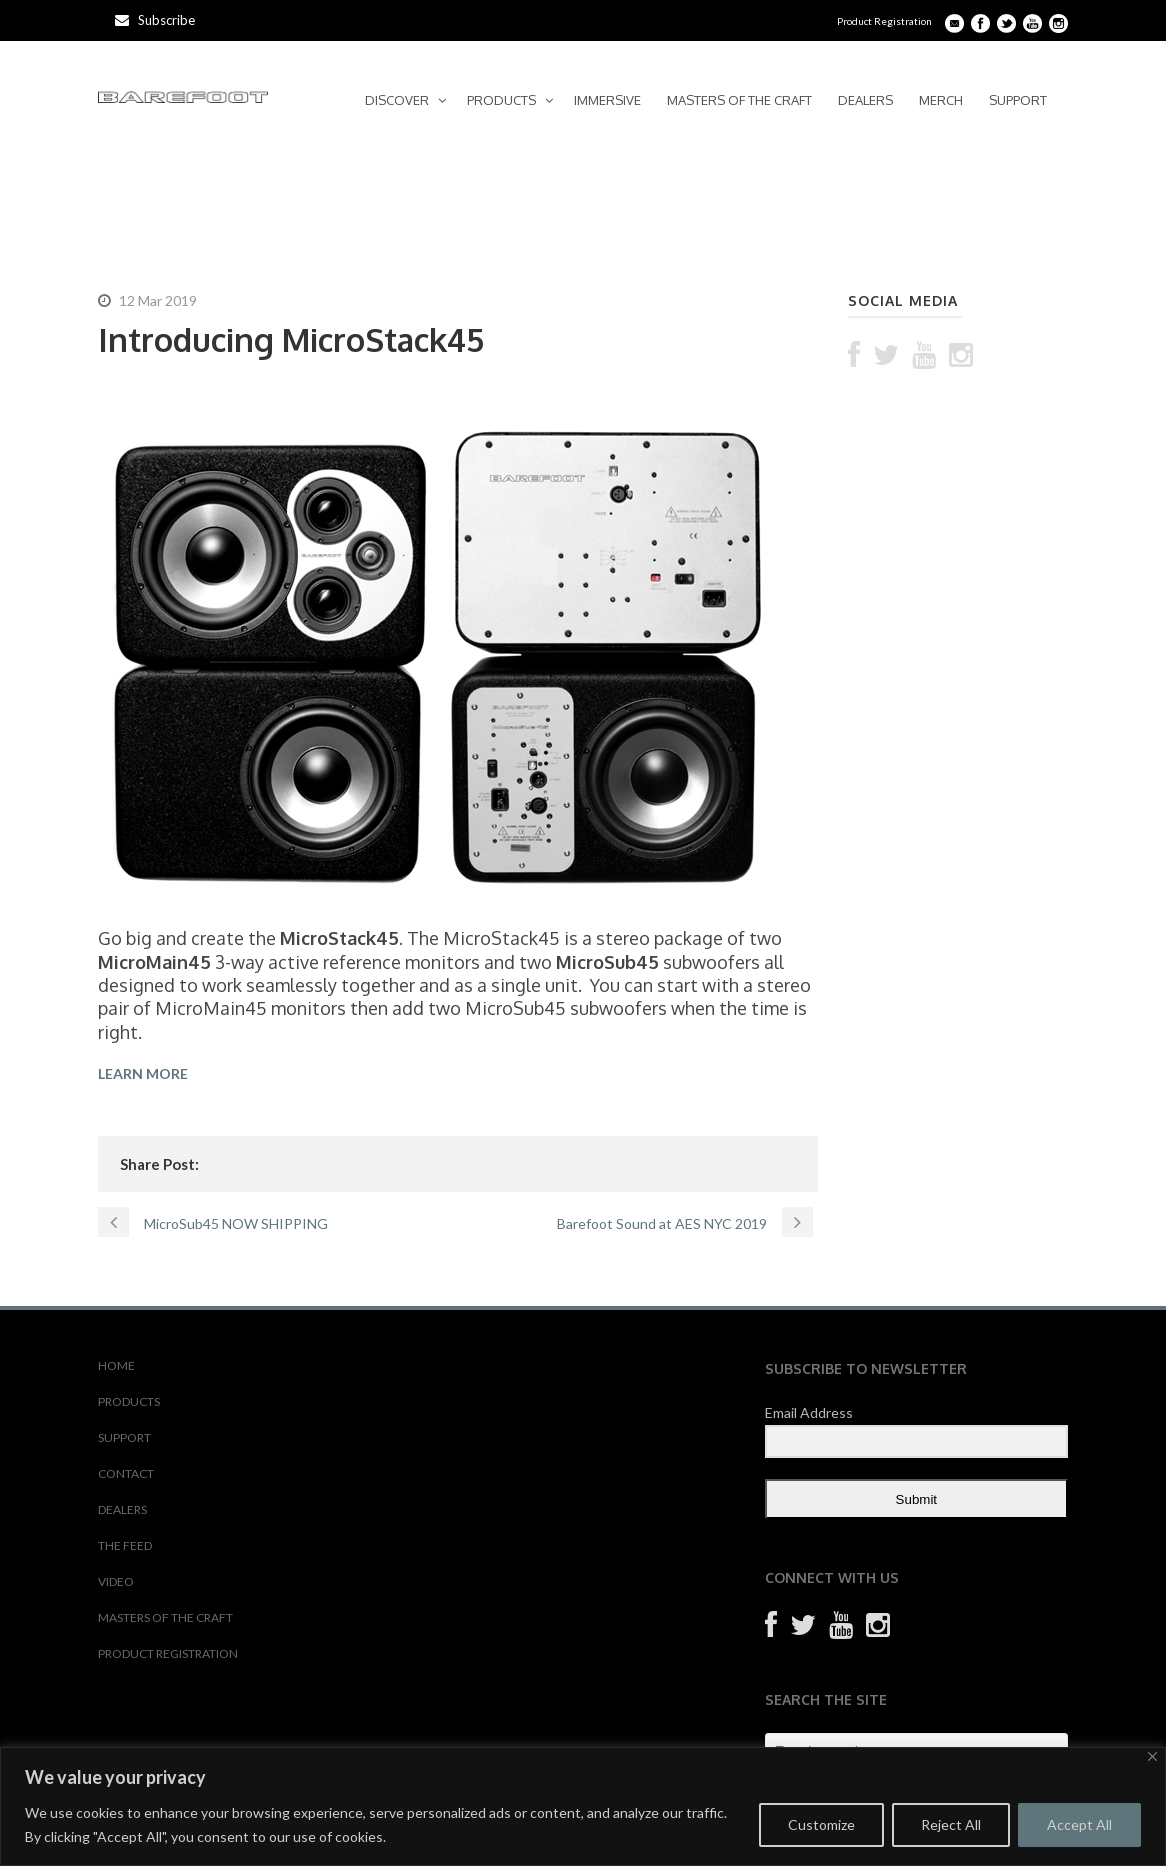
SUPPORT (1018, 100)
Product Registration (884, 21)
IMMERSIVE (607, 100)
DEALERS (865, 100)
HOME (116, 1365)
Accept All (1079, 1824)
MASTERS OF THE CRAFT (739, 100)
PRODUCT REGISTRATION (168, 1653)
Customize (821, 1824)
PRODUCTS (501, 100)
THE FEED (125, 1545)
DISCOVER (397, 100)
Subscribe (155, 20)
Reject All (951, 1824)
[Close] (1152, 1756)
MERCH (941, 100)
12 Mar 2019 (158, 300)
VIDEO (116, 1581)
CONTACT (126, 1473)
